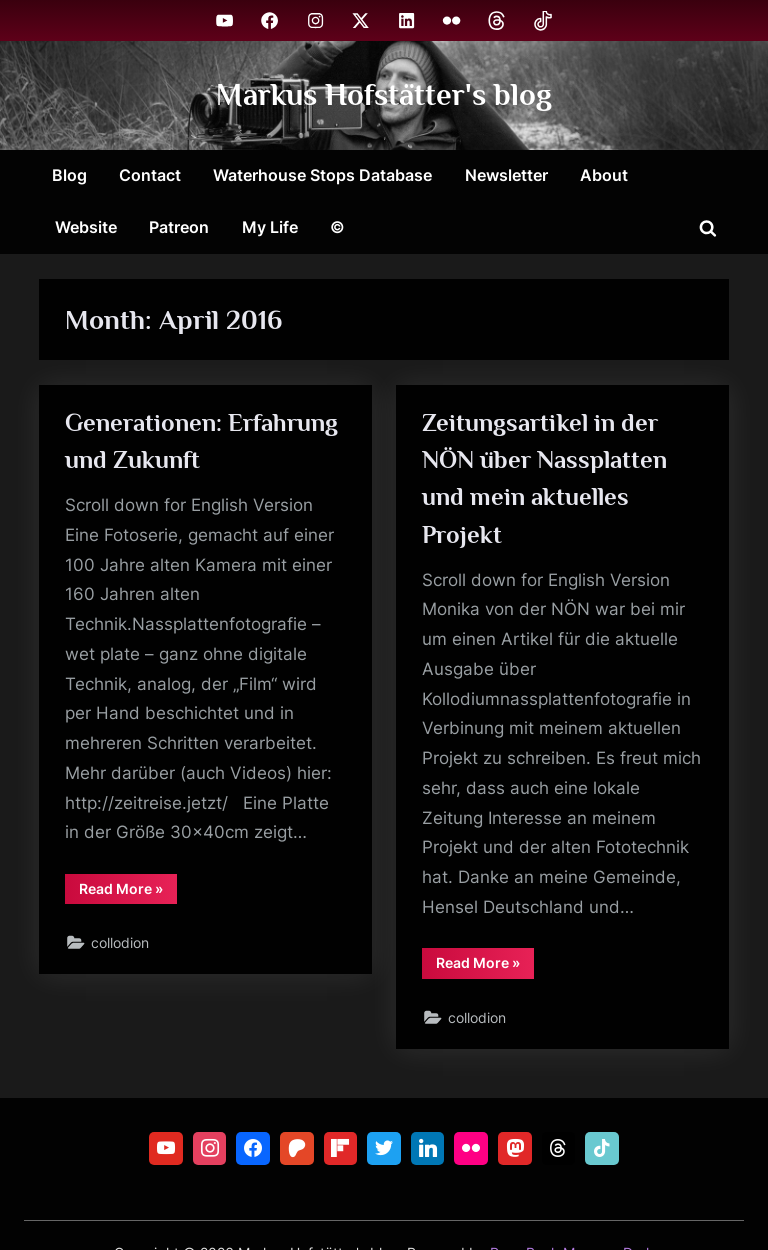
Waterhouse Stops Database (322, 175)
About (604, 175)
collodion (120, 942)
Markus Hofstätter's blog (384, 94)
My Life (270, 227)
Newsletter (506, 175)
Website (86, 227)
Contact (150, 175)
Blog (69, 175)
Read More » (128, 892)
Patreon (179, 227)
